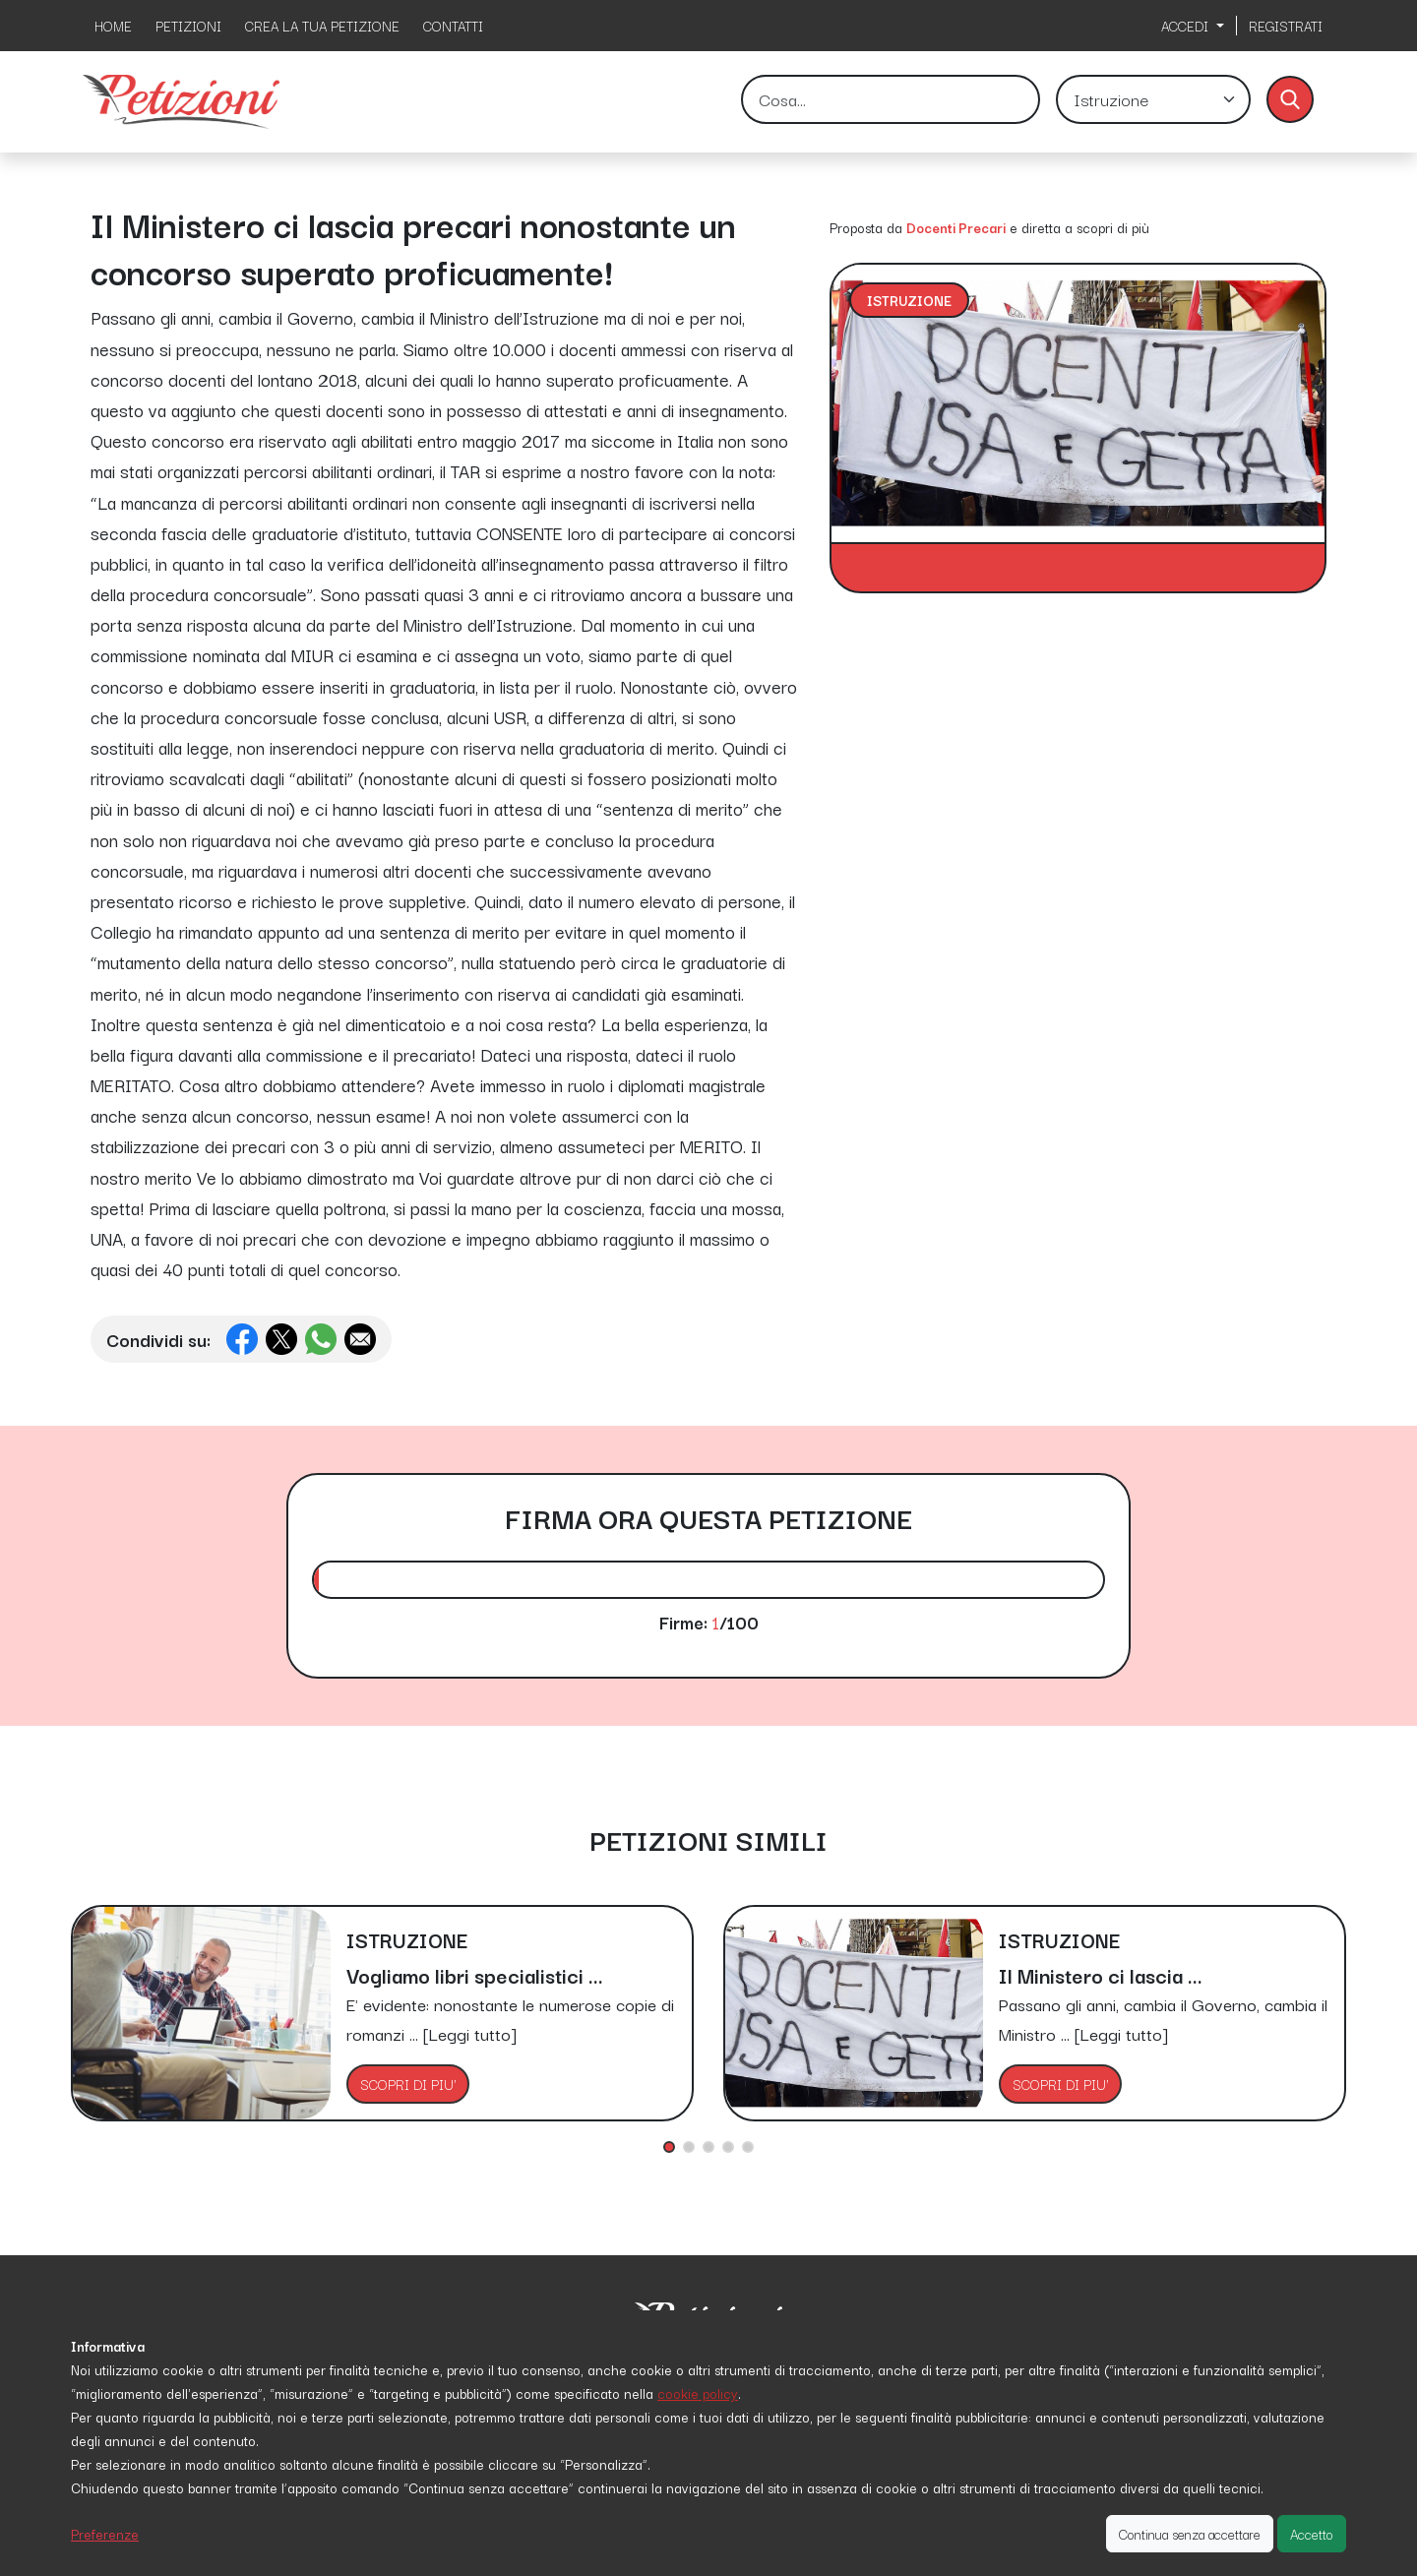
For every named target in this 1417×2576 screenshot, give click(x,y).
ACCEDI (1186, 25)
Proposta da (866, 227)
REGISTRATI (1286, 25)
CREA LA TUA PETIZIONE (322, 25)
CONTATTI (453, 25)
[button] (669, 2147)
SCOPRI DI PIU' (408, 2084)
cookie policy (697, 2393)
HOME (113, 25)
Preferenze (105, 2534)
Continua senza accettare (1190, 2534)
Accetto (1311, 2534)
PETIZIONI (188, 25)
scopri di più (1113, 227)
